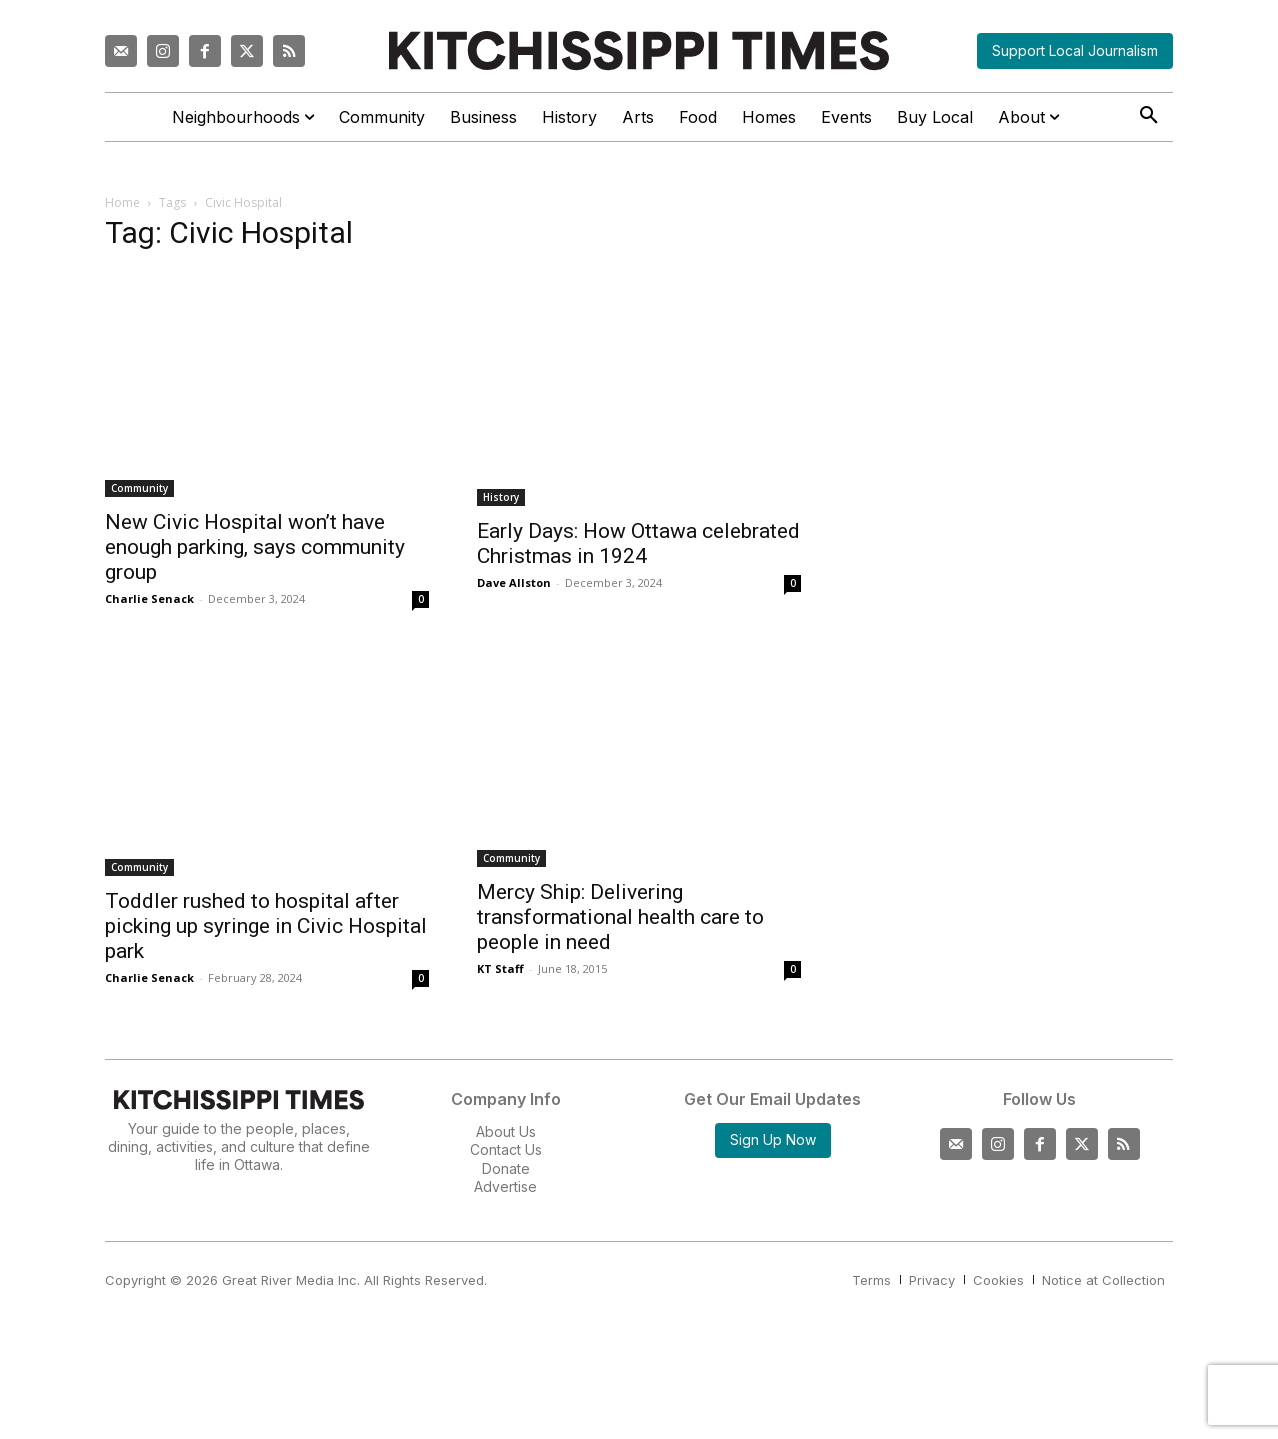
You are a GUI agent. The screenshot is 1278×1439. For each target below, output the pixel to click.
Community (139, 488)
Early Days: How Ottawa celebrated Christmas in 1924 (638, 543)
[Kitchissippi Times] (639, 50)
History (501, 497)
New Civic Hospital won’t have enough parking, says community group (255, 547)
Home (122, 202)
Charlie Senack (149, 598)
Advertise (505, 1186)
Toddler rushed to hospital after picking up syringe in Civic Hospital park (266, 926)
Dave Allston (514, 582)
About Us (506, 1131)
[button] (1149, 116)
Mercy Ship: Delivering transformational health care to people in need (620, 917)
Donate (506, 1168)
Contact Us (506, 1149)
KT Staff (500, 968)
